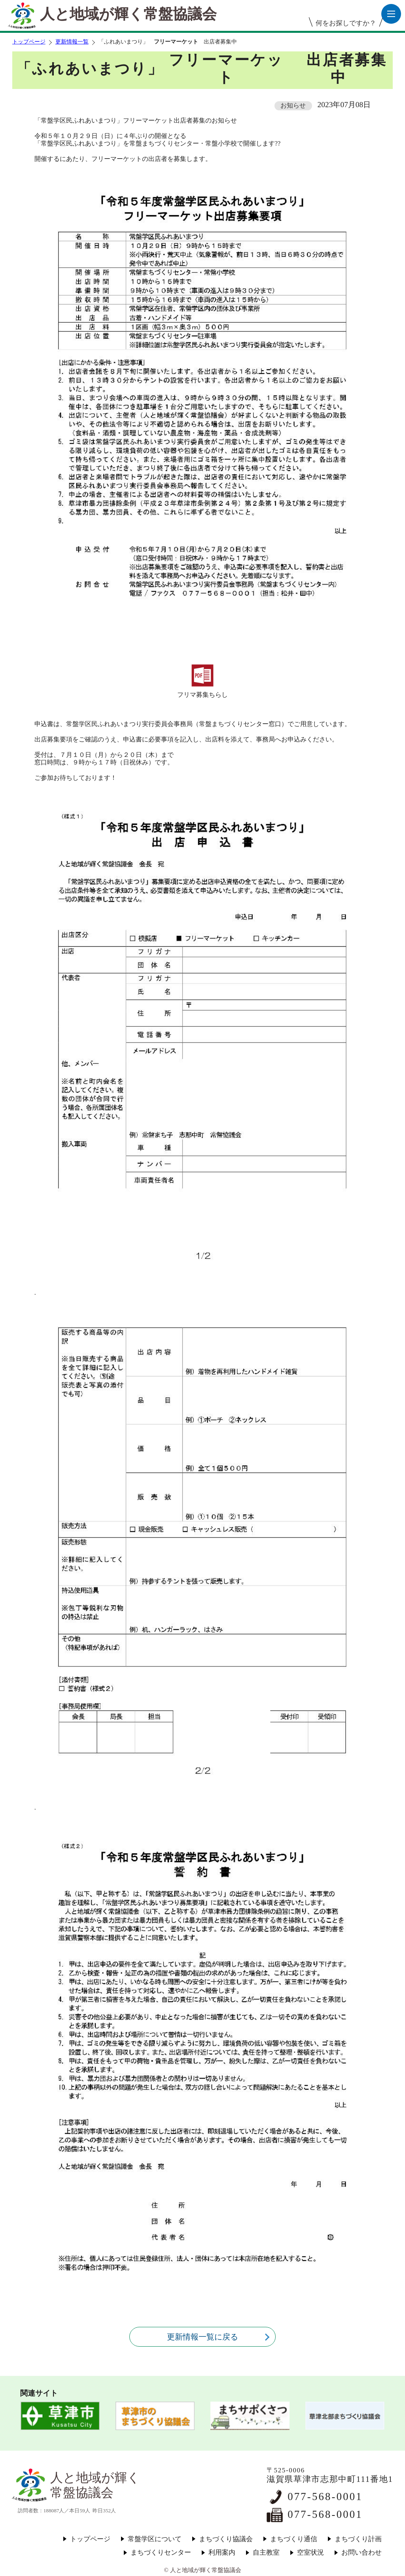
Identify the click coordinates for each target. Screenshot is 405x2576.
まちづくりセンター (161, 2552)
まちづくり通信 (293, 2539)
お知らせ (293, 105)
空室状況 (310, 2552)
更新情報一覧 (72, 42)
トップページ (28, 42)
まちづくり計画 (358, 2539)
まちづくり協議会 (226, 2539)
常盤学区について (155, 2539)
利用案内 (221, 2552)
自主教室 (266, 2552)
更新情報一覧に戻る (202, 2336)
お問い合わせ (361, 2552)
